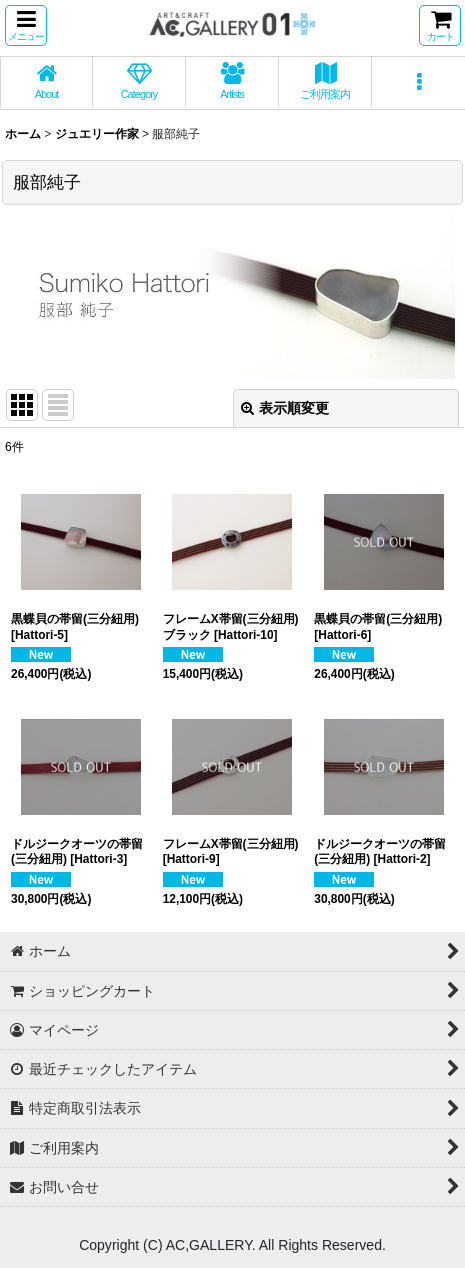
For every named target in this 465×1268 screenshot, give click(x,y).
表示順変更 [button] (285, 408)
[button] (26, 25)
